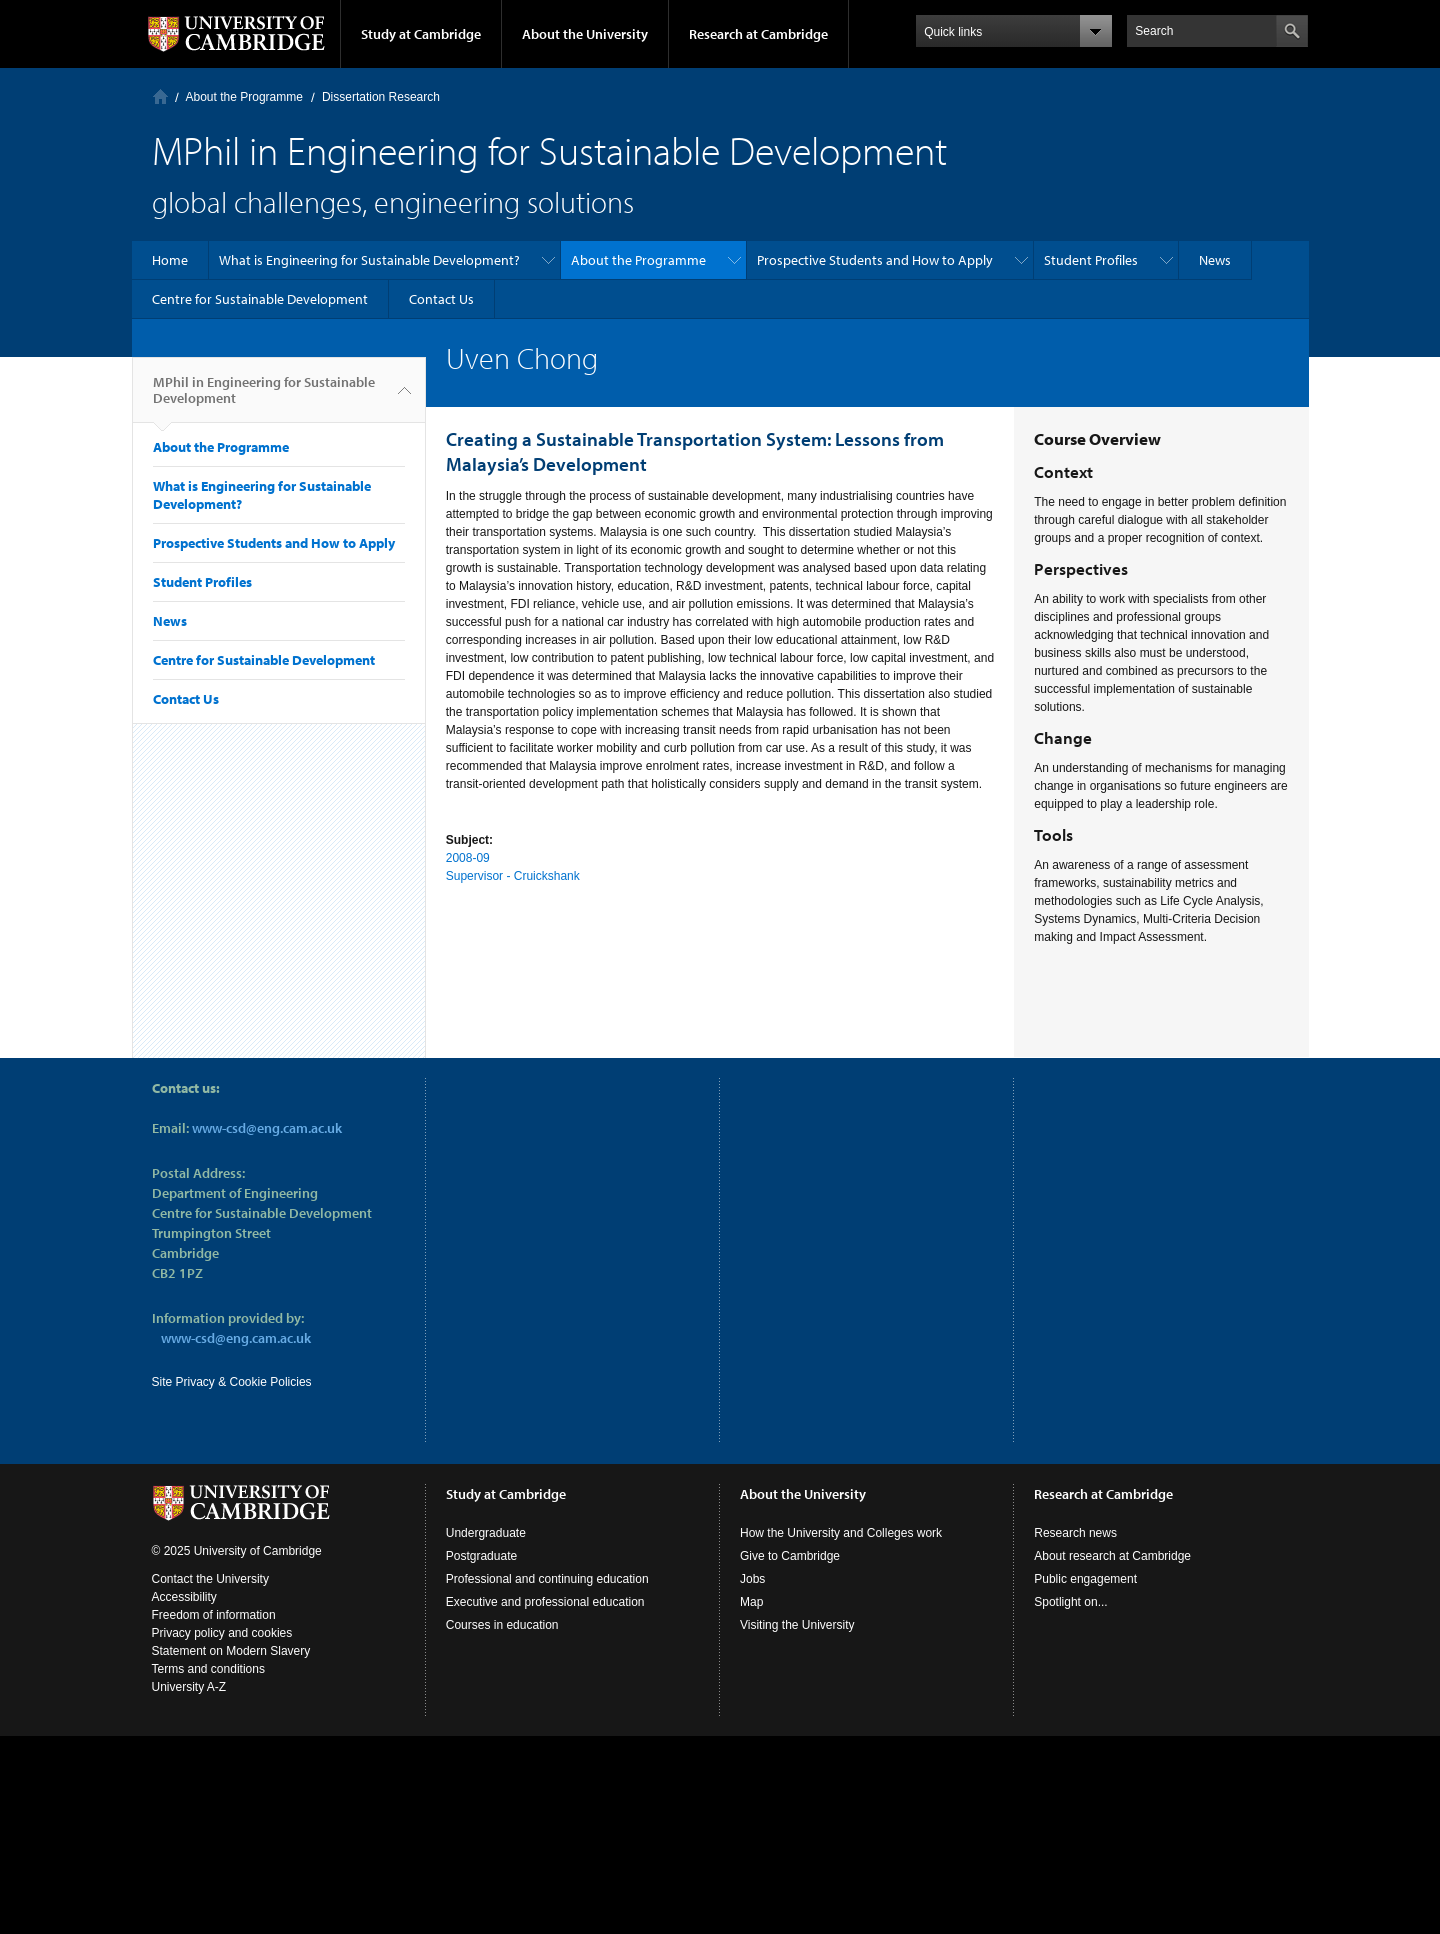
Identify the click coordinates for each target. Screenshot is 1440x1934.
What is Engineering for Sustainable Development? (369, 260)
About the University (585, 34)
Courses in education (502, 1625)
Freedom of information (214, 1615)
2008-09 (468, 858)
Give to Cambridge (790, 1556)
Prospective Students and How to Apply (875, 260)
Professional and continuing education (547, 1579)
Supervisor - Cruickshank (513, 876)
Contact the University (210, 1579)
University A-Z (189, 1687)
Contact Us (441, 299)
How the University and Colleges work (841, 1533)
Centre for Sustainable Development (260, 299)
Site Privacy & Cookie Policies (232, 1382)
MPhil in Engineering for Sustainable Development (264, 398)
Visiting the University (797, 1625)
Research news (1075, 1533)
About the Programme (244, 97)
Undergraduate (486, 1533)
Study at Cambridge (421, 34)
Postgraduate (481, 1556)
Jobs (752, 1579)
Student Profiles (1091, 260)
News (1215, 260)
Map (751, 1602)
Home (160, 96)
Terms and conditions (208, 1669)
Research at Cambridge (758, 34)
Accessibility (184, 1597)
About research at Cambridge (1112, 1556)
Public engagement (1085, 1579)
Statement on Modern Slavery (231, 1651)
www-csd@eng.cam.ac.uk (267, 1128)
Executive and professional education (545, 1602)
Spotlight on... (1070, 1602)
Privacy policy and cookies (222, 1633)
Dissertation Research (381, 97)
